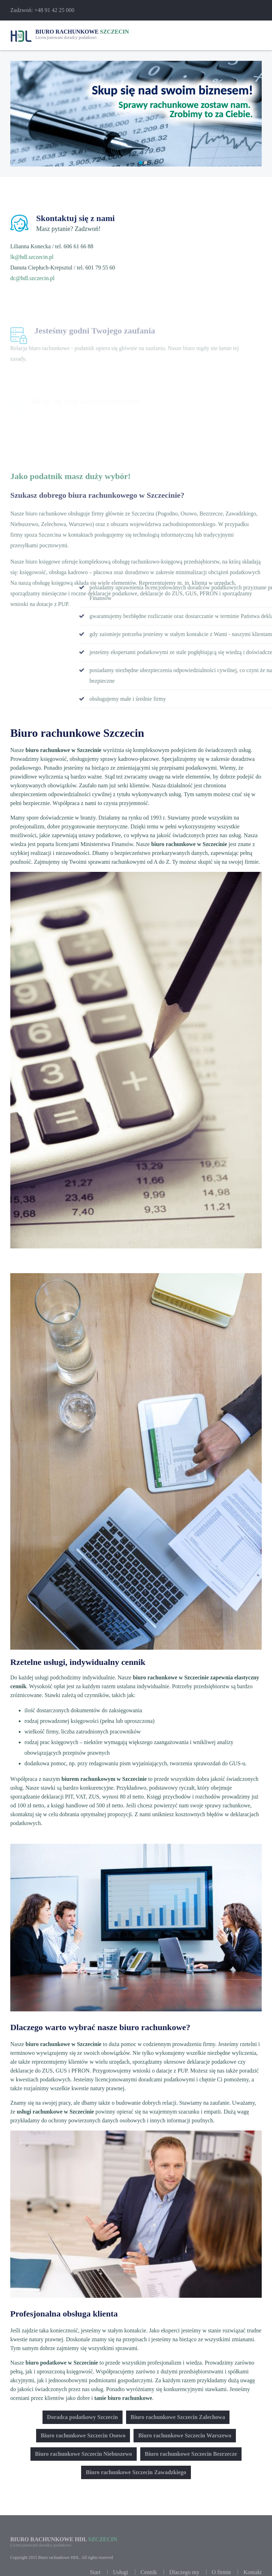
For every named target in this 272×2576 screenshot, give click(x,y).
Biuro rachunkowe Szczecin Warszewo (184, 2435)
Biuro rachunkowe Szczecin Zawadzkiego (136, 2472)
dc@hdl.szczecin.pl (32, 281)
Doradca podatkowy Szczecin (82, 2417)
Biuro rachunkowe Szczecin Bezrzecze (191, 2454)
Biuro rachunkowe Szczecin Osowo (83, 2435)
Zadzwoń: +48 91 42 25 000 (42, 10)
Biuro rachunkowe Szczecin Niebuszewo (83, 2454)
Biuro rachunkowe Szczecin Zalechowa (178, 2417)
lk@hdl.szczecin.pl (31, 260)
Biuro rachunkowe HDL (63, 2563)
